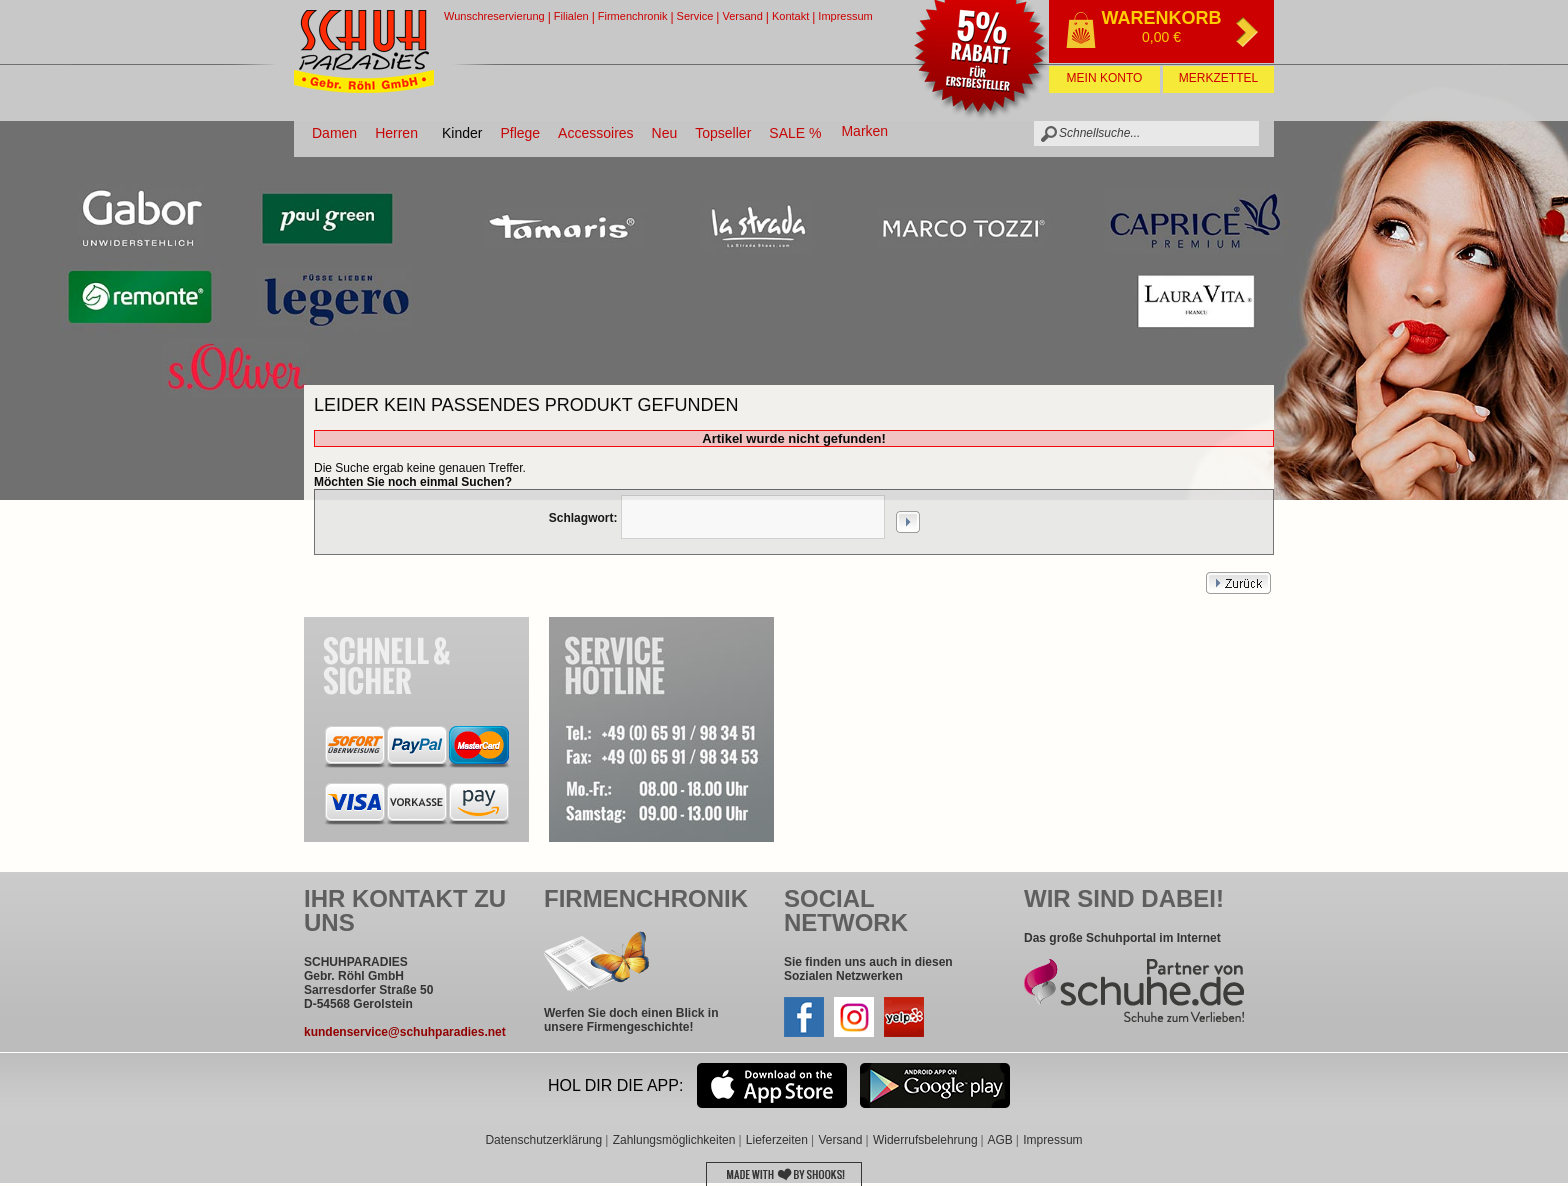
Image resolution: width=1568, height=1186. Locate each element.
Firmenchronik (633, 16)
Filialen (571, 16)
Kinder (462, 133)
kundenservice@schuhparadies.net (405, 1032)
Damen (334, 133)
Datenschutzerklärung (543, 1140)
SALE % (795, 133)
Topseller (723, 133)
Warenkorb (1162, 18)
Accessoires (595, 133)
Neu (665, 133)
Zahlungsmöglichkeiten (674, 1140)
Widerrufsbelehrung (925, 1140)
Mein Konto (1105, 78)
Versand (742, 16)
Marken (864, 131)
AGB (999, 1140)
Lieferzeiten (777, 1140)
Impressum (845, 16)
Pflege (520, 133)
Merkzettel (1218, 78)
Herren (396, 133)
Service (695, 16)
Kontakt (790, 16)
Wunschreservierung (494, 16)
